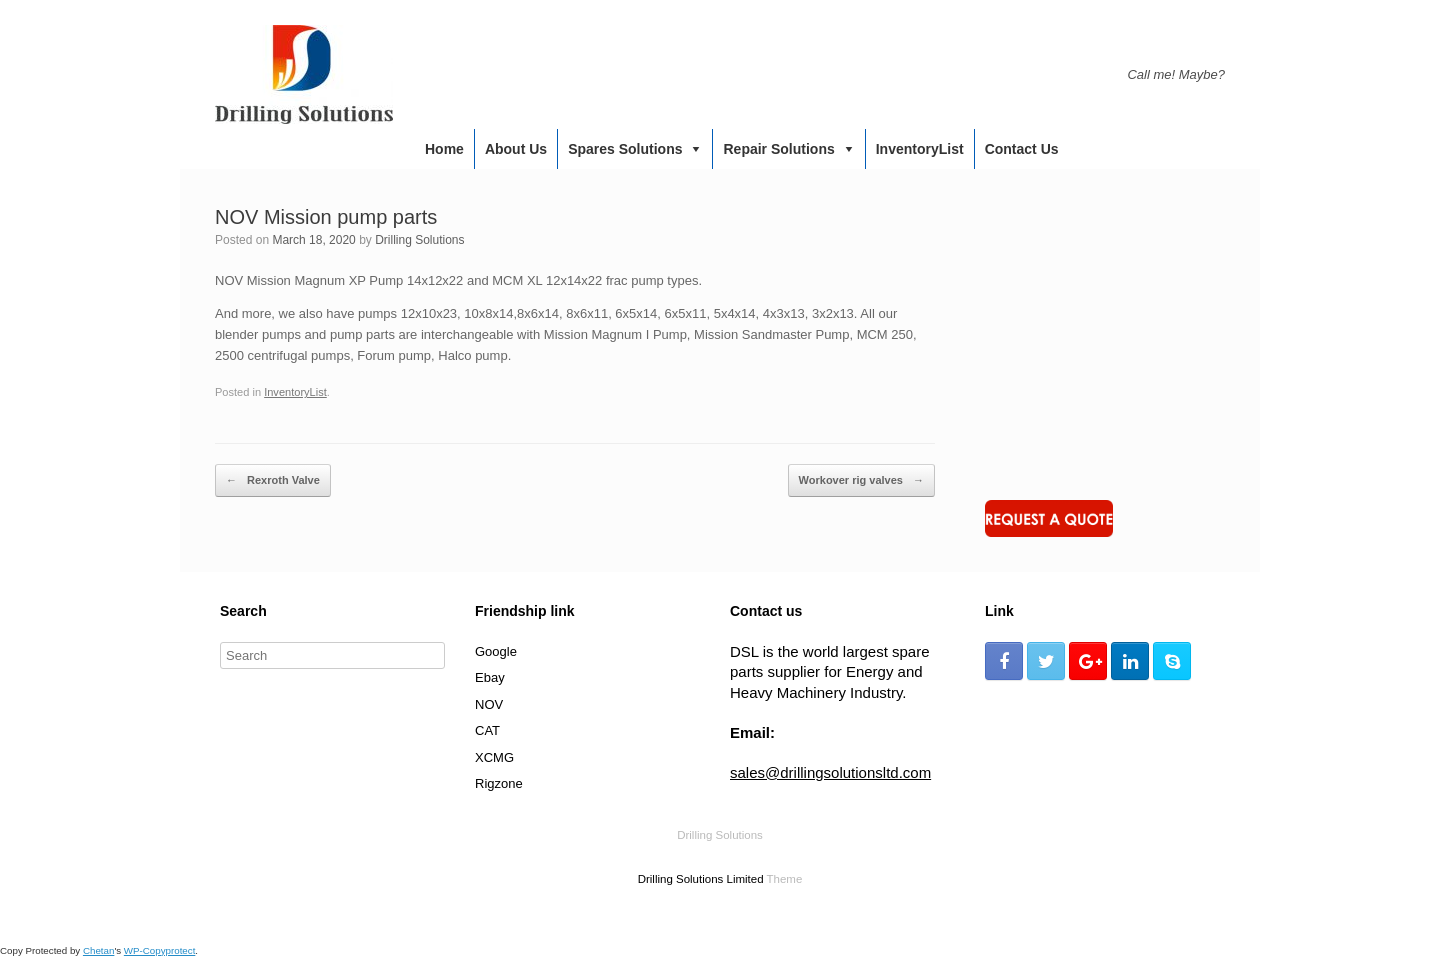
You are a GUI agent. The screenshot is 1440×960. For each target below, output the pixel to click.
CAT (487, 730)
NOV (489, 704)
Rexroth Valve (273, 481)
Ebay (490, 677)
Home (444, 149)
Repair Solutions (778, 149)
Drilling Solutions (419, 240)
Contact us (1022, 149)
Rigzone (499, 783)
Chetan (98, 950)
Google (496, 651)
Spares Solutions (625, 149)
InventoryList (920, 149)
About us (516, 149)
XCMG (494, 757)
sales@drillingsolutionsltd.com (830, 772)
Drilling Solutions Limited (701, 879)
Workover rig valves (861, 481)
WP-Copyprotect (160, 950)
